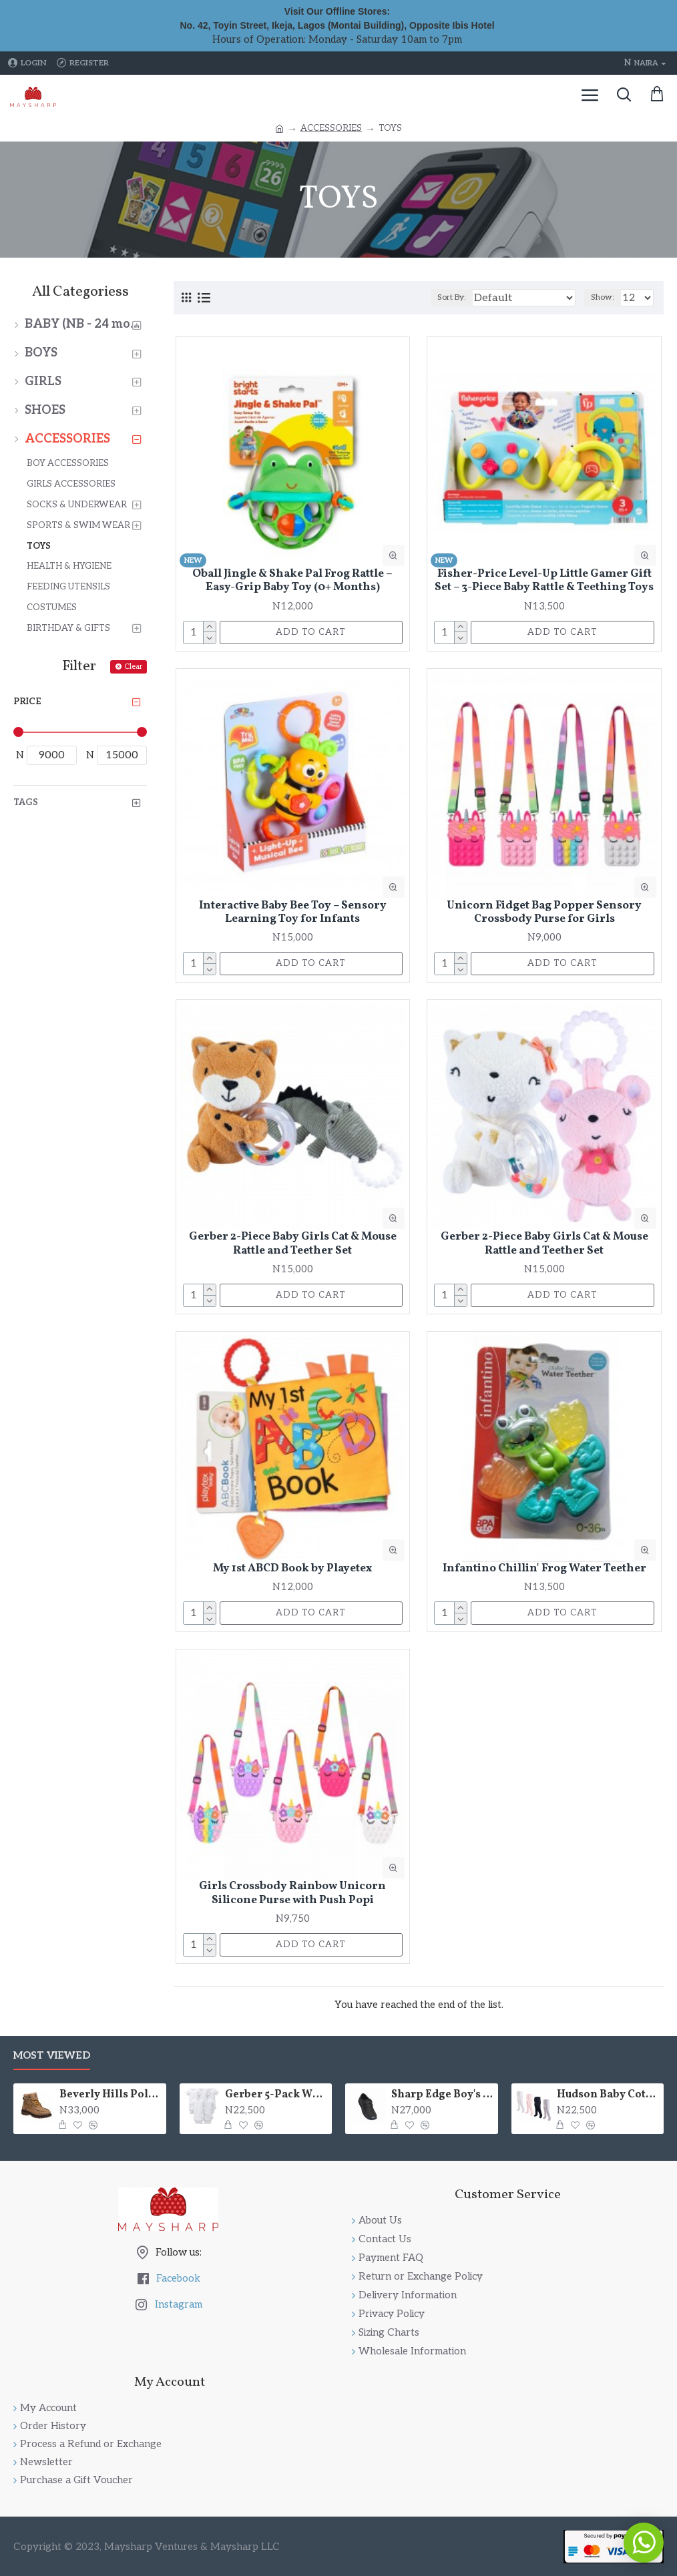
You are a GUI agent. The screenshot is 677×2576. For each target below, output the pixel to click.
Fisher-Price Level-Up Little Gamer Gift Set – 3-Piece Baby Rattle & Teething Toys (544, 581)
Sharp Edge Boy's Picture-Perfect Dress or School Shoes (442, 2095)
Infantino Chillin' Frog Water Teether (544, 1568)
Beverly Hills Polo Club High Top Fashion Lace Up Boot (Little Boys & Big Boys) (110, 2095)
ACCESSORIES (331, 128)
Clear (133, 666)
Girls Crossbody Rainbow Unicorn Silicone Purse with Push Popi (292, 1893)
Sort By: (451, 297)
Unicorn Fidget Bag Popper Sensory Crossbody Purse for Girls (544, 913)
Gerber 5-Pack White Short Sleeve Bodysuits (276, 2095)
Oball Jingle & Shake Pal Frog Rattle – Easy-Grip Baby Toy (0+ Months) (292, 581)
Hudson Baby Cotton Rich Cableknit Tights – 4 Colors (608, 2095)
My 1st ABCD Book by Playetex (293, 1568)
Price (27, 701)
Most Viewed (51, 2055)
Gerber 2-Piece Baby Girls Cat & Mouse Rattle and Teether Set (293, 1244)
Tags (25, 802)
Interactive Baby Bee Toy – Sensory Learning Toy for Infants (293, 913)
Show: (602, 297)
